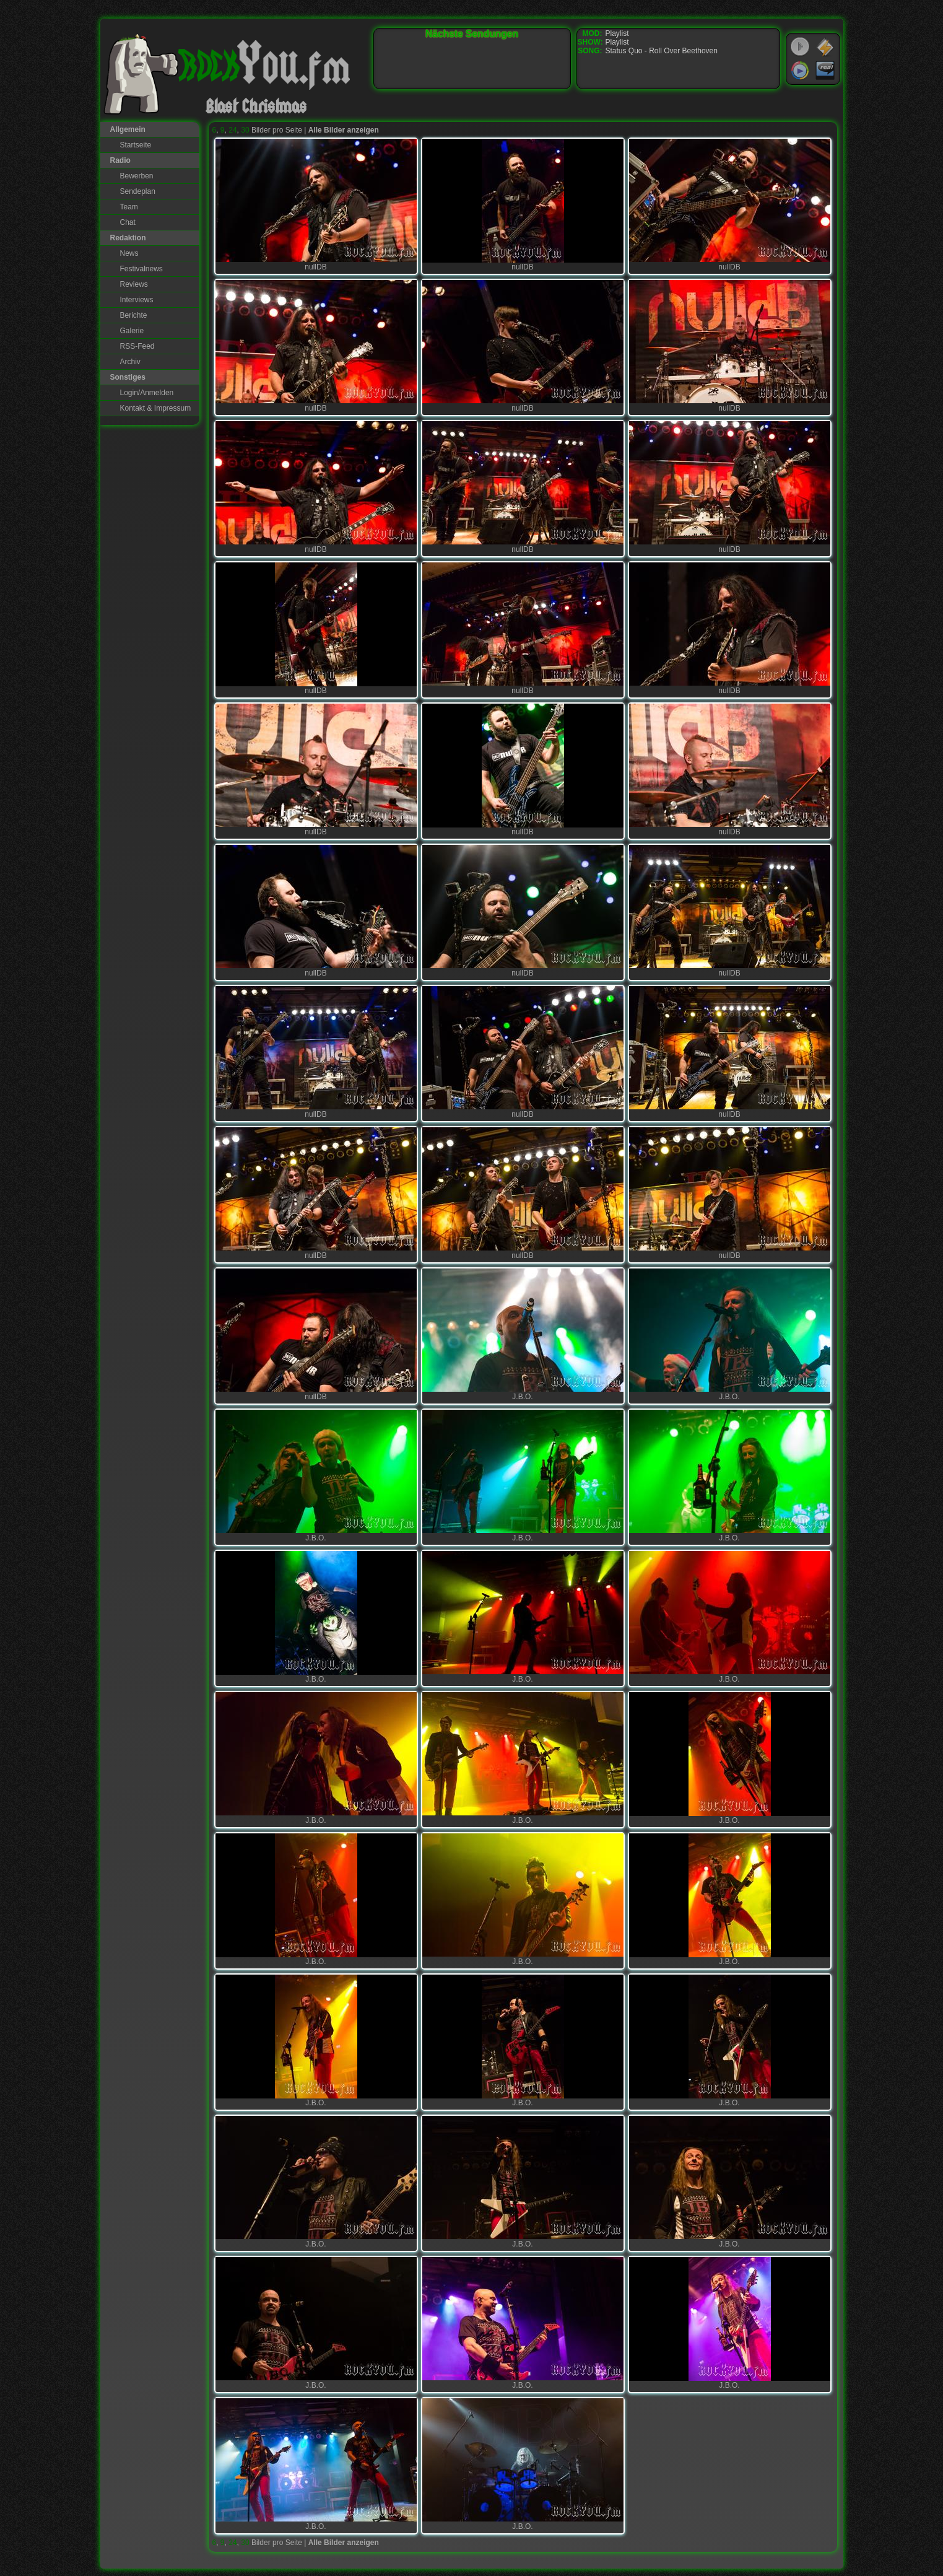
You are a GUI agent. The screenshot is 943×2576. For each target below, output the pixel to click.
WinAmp (825, 47)
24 (232, 130)
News (129, 253)
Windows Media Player (800, 71)
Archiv (130, 361)
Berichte (133, 315)
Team (129, 207)
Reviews (134, 284)
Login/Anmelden (147, 392)
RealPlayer (825, 71)
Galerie (132, 330)
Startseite (136, 145)
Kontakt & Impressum (155, 408)
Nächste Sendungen (471, 33)
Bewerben (137, 176)
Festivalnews (141, 268)
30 (245, 130)
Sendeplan (137, 191)
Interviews (137, 299)
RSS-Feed (137, 346)
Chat (128, 222)
